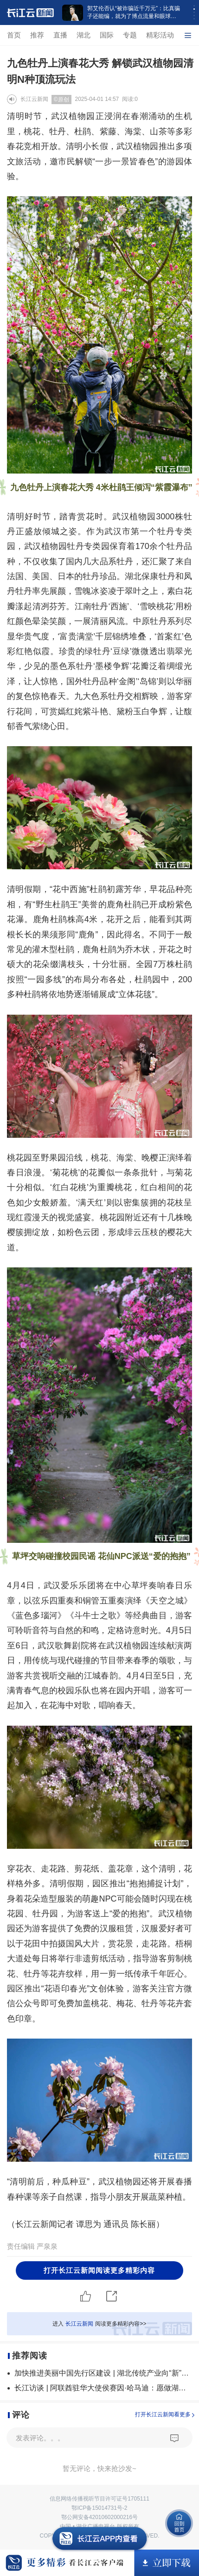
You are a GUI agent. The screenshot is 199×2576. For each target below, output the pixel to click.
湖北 (83, 35)
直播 (60, 35)
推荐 (37, 35)
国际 (107, 35)
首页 (14, 35)
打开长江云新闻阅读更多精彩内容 (99, 2270)
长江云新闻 (34, 99)
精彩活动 (160, 35)
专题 (130, 35)
